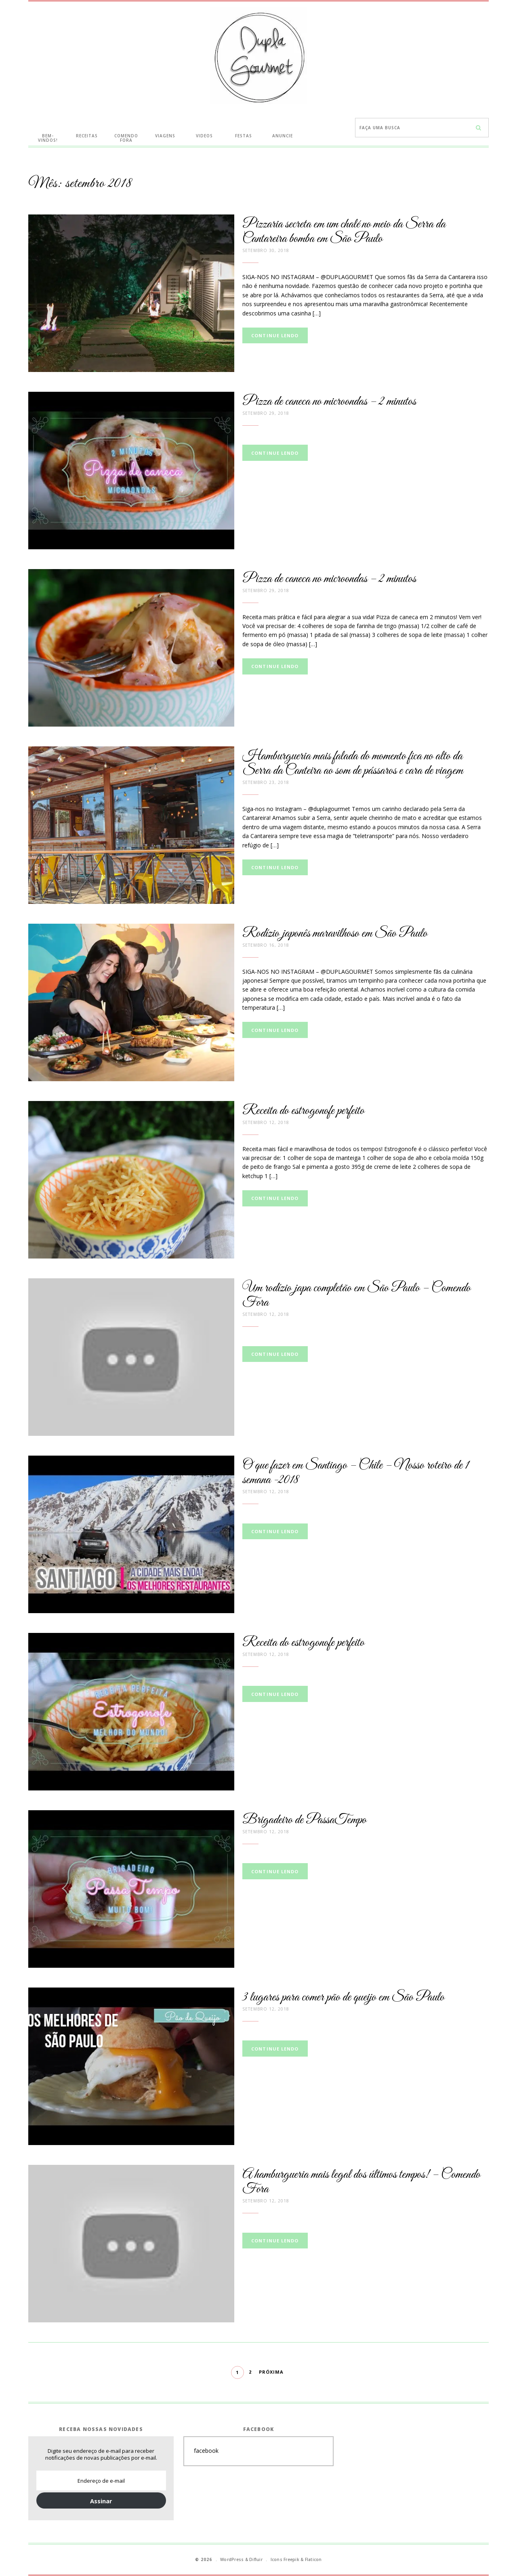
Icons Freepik (285, 2559)
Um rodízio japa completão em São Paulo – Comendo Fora (356, 1295)
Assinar (101, 2501)
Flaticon (313, 2559)
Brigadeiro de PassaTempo (304, 1820)
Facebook (258, 2429)
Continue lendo (274, 335)
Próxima (271, 2372)
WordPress (232, 2559)
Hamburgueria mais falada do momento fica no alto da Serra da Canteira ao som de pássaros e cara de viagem (352, 763)
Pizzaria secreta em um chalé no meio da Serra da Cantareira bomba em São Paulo (344, 231)
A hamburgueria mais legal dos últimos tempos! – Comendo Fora (361, 2182)
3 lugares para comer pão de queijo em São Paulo (343, 1997)
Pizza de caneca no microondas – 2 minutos (329, 401)
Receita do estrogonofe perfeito (303, 1111)
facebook (206, 2450)
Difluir (256, 2559)
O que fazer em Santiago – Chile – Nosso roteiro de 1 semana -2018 (355, 1472)
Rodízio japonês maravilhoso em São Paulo (334, 933)
